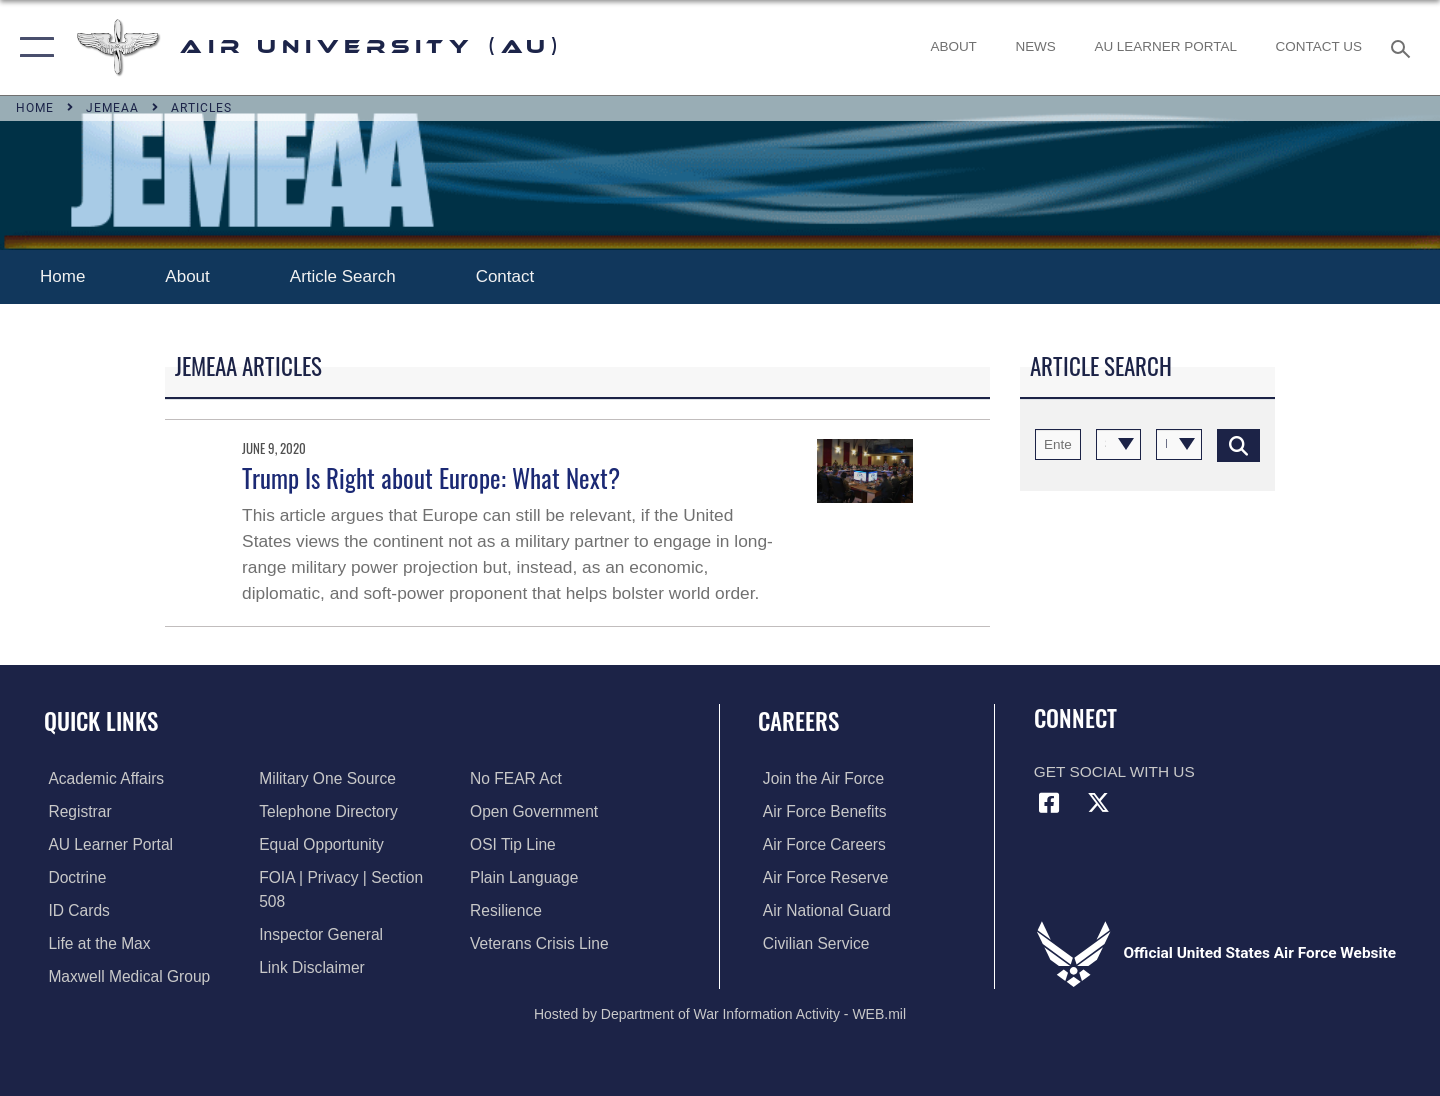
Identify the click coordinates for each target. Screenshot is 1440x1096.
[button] (32, 47)
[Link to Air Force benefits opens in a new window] (819, 811)
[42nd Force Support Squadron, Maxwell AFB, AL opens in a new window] (94, 942)
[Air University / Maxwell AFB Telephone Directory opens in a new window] (326, 811)
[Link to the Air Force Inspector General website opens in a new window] (319, 909)
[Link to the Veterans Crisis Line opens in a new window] (540, 909)
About (187, 276)
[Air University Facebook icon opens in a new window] (1049, 803)
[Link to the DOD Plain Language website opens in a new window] (525, 844)
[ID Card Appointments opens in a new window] (74, 909)
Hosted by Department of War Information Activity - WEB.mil (720, 1012)
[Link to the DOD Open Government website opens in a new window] (535, 778)
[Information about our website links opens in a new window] (310, 942)
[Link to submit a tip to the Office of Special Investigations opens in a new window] (514, 811)
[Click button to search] (1238, 444)
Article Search (343, 276)
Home (62, 276)
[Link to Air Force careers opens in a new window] (819, 844)
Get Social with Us (1114, 771)
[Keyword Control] (1058, 444)
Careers (798, 721)
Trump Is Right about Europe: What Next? (431, 477)
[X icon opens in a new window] (1098, 803)
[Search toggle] (1403, 47)
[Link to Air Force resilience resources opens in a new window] (507, 877)
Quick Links (101, 721)
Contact (507, 276)
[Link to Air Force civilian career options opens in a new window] (810, 942)
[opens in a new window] (1166, 47)
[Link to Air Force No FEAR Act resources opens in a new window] (303, 975)
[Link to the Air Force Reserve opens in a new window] (820, 877)
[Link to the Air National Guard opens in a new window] (821, 909)
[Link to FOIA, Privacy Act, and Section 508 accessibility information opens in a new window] (354, 877)
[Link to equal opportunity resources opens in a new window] (319, 844)
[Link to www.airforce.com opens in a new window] (818, 778)
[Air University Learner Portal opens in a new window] (105, 844)
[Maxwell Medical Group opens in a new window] (124, 975)
